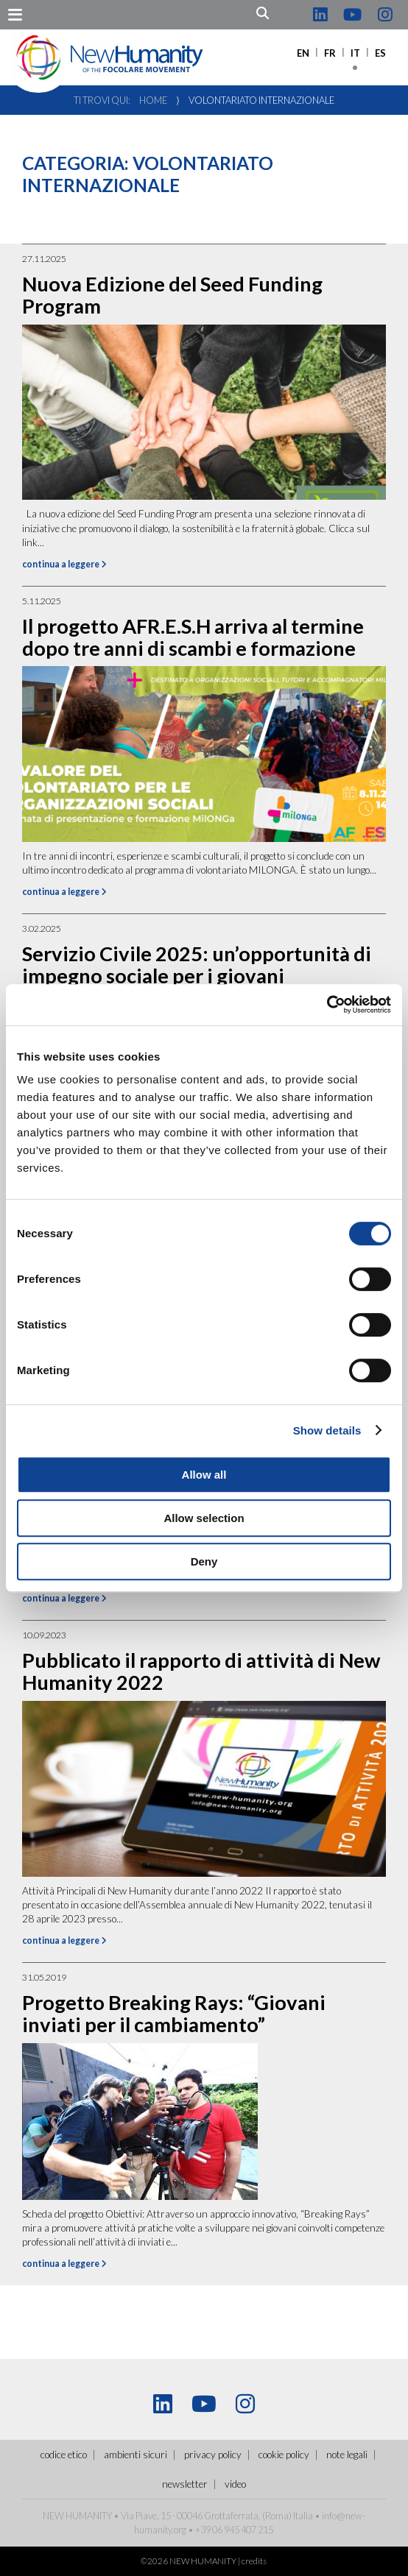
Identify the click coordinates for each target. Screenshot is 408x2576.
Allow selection (203, 1518)
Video (235, 2484)
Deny (204, 1561)
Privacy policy (213, 2454)
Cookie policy (283, 2454)
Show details (327, 1430)
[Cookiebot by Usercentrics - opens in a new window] (326, 1004)
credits (254, 2561)
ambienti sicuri (135, 2454)
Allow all (204, 1474)
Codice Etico (64, 2454)
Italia (303, 2516)
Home (153, 100)
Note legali (346, 2454)
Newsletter (185, 2484)
